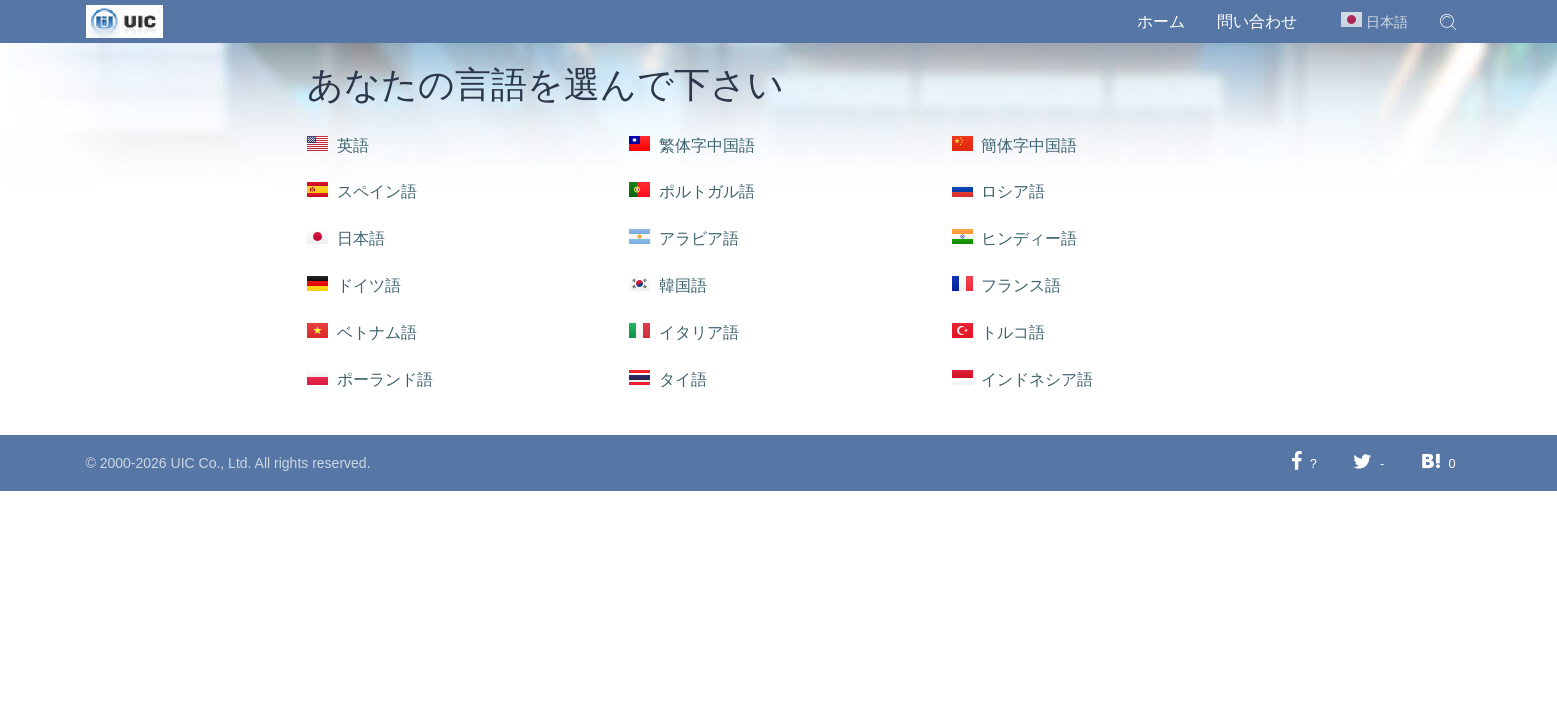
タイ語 (668, 379)
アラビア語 (684, 238)
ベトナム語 (362, 332)
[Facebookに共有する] (1296, 462)
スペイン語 (362, 191)
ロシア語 (999, 191)
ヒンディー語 (1015, 238)
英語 (338, 145)
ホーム (1161, 21)
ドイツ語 (354, 285)
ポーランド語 (370, 379)
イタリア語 (684, 332)
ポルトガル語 (692, 191)
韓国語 (668, 285)
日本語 (346, 238)
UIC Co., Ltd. (211, 463)
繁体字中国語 (692, 145)
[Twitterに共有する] (1362, 462)
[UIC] (124, 20)
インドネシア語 (1023, 379)
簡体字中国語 (1015, 145)
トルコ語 (999, 332)
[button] (1448, 22)
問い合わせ (1257, 21)
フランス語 (1007, 285)
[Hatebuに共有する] (1431, 462)
